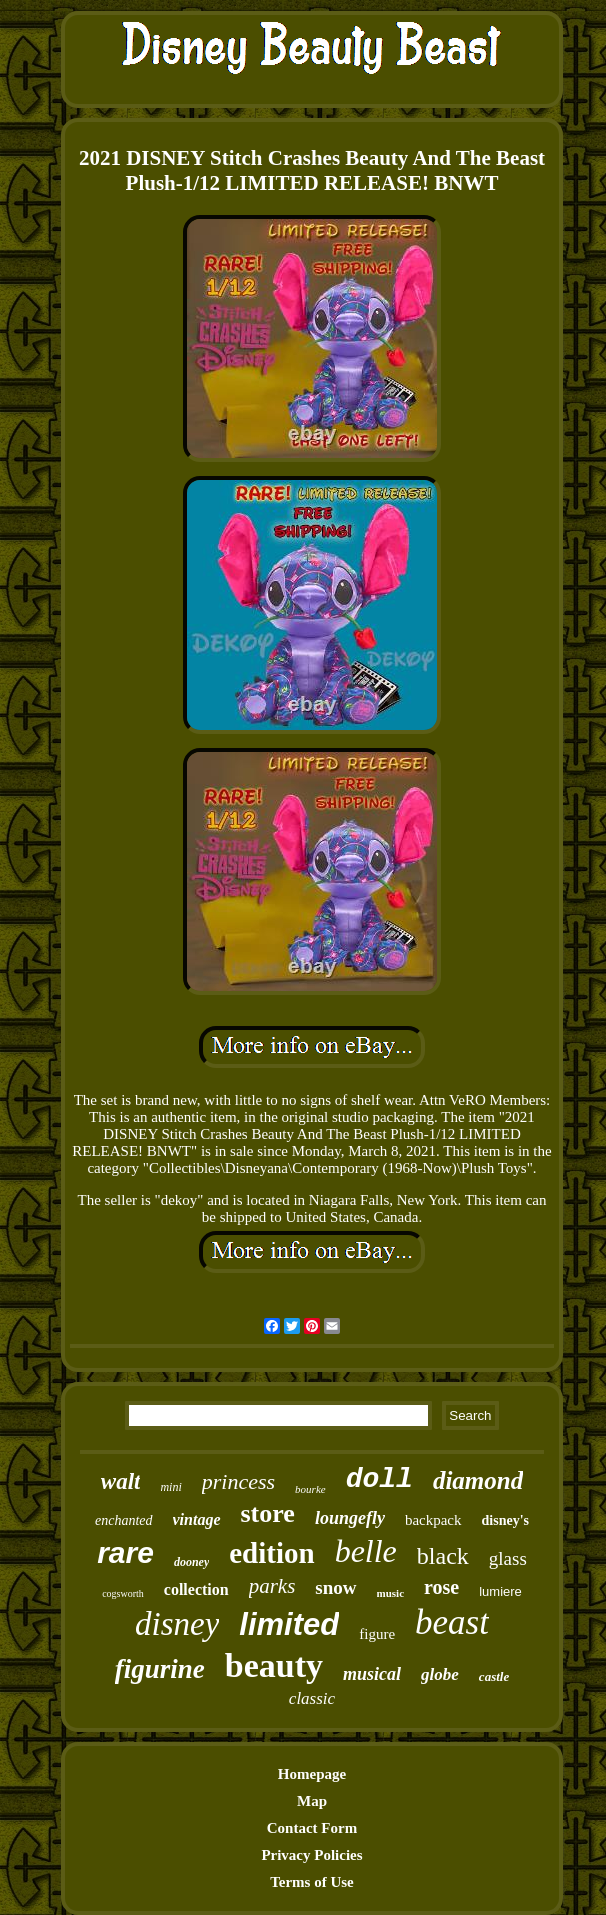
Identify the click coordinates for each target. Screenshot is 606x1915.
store (268, 1513)
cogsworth (123, 1593)
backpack (433, 1520)
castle (494, 1676)
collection (196, 1589)
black (443, 1556)
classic (312, 1698)
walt (121, 1481)
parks (272, 1586)
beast (452, 1622)
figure (377, 1634)
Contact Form (312, 1828)
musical (372, 1674)
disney (177, 1624)
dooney (191, 1562)
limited (289, 1624)
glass (508, 1558)
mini (170, 1487)
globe (440, 1674)
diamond (478, 1480)
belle (366, 1551)
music (391, 1593)
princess (238, 1481)
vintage (197, 1519)
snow (335, 1587)
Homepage (312, 1774)
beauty (274, 1665)
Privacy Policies (311, 1855)
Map (312, 1801)
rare (125, 1552)
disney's (505, 1520)
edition (271, 1553)
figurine (160, 1669)
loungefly (350, 1518)
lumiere (500, 1591)
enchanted (124, 1520)
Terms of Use (312, 1882)
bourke (310, 1489)
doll (379, 1479)
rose (441, 1587)
